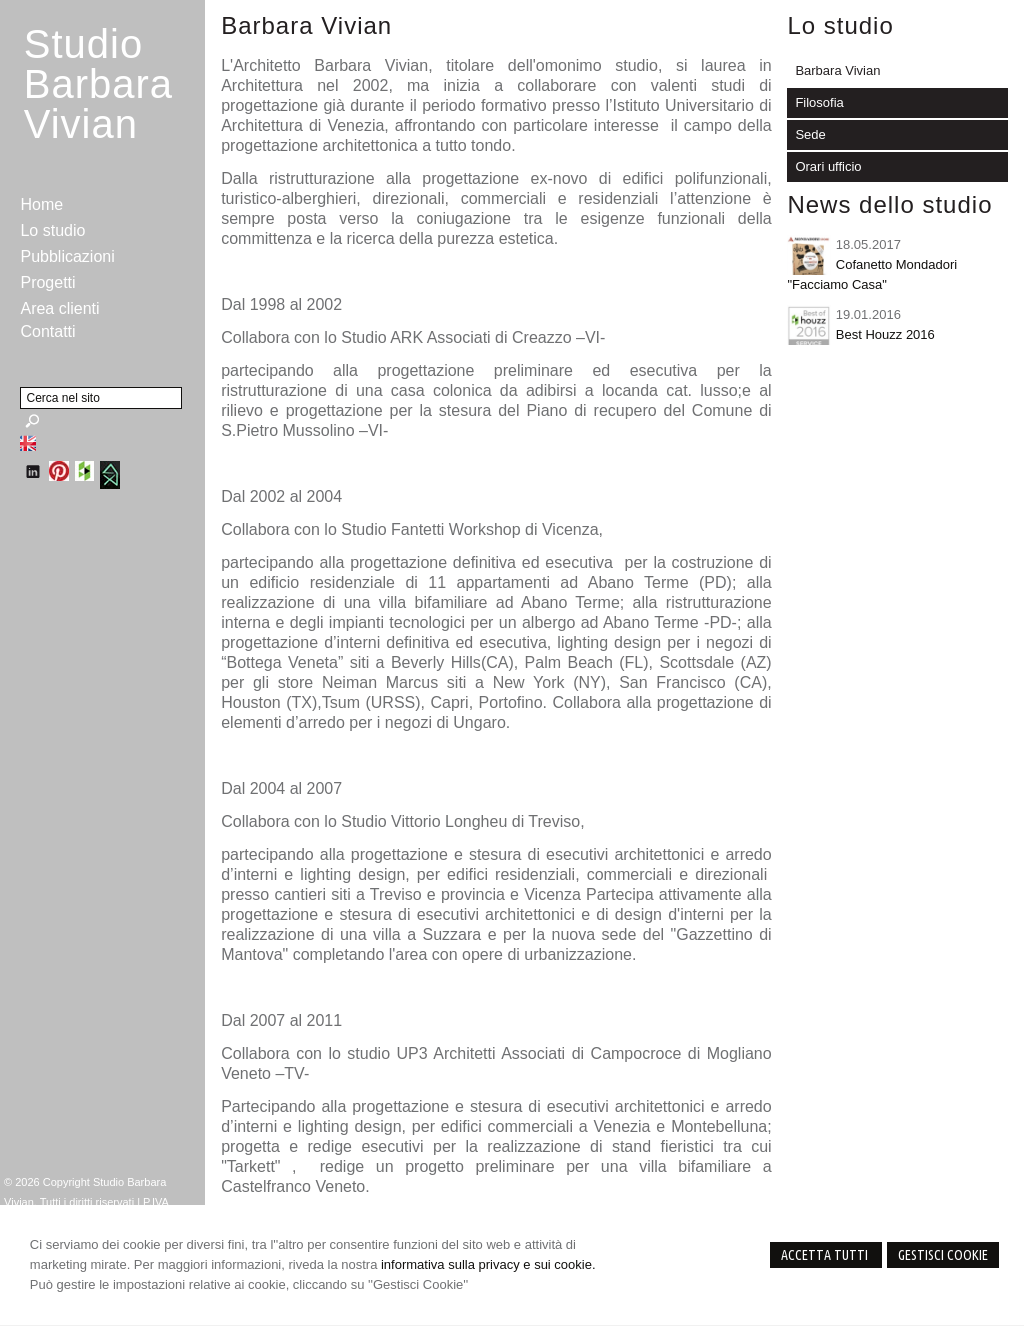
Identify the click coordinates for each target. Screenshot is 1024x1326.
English (28, 443)
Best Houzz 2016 (885, 334)
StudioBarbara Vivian (98, 84)
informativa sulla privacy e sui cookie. (488, 1264)
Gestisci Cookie (943, 1255)
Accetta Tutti (826, 1255)
